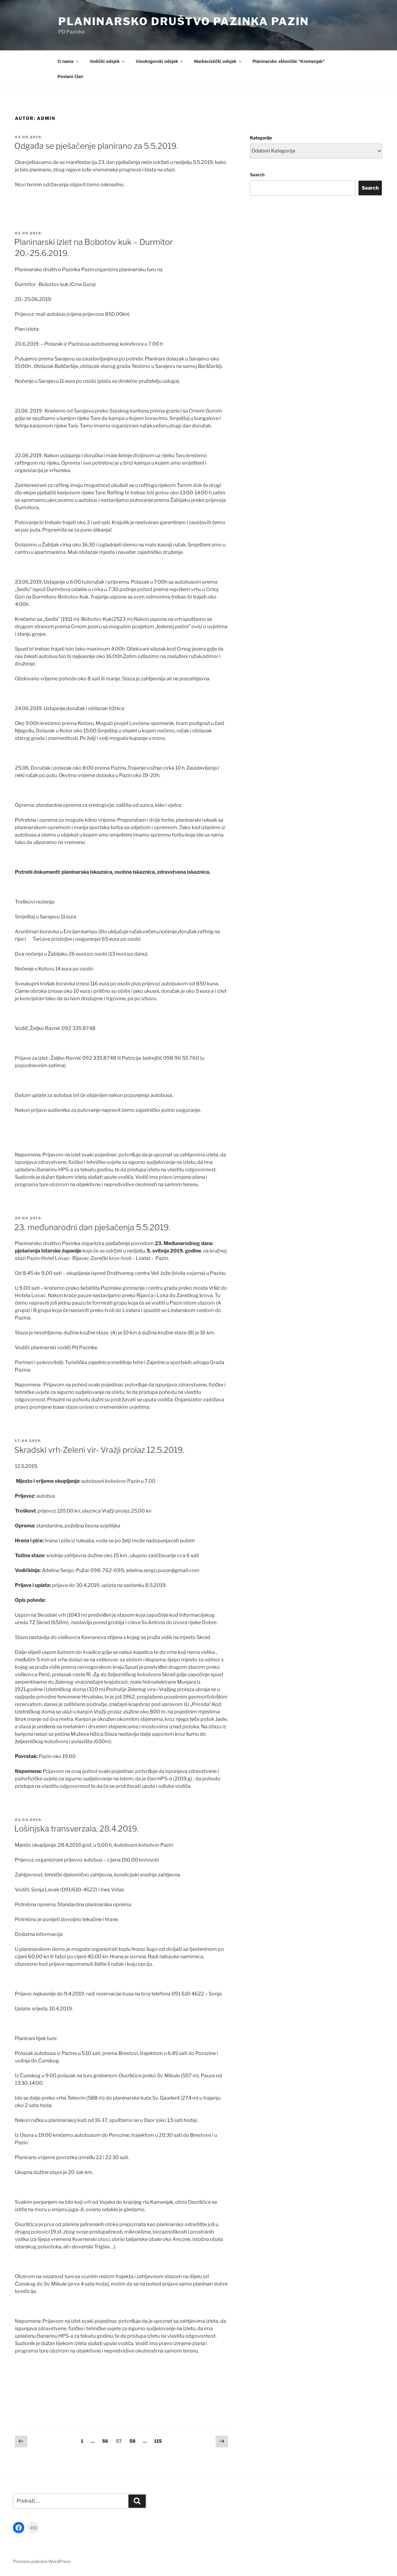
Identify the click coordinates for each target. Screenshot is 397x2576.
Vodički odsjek (108, 61)
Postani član (70, 76)
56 (106, 2440)
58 (134, 2440)
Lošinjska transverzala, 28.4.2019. (76, 1828)
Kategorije (261, 137)
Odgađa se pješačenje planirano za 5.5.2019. (96, 146)
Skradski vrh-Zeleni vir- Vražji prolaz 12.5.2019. (99, 1450)
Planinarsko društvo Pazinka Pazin (183, 21)
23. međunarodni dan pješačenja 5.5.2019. (92, 1227)
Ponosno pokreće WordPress (42, 2561)
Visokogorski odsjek (160, 61)
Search (257, 174)
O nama (68, 61)
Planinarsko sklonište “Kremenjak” (288, 61)
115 (159, 2440)
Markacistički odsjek (218, 61)
